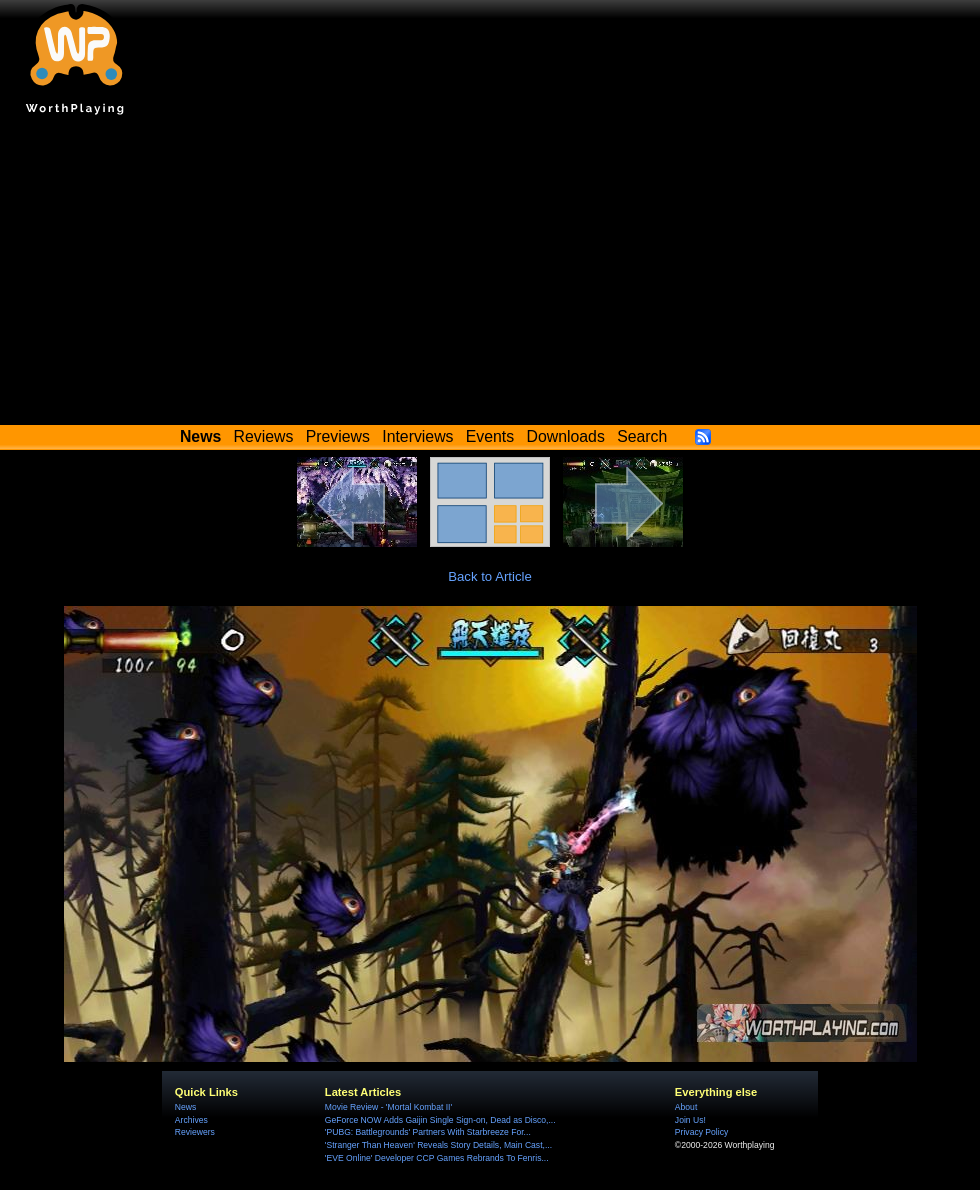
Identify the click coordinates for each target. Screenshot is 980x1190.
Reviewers (195, 1132)
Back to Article (490, 576)
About (686, 1107)
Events (490, 436)
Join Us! (690, 1120)
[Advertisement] (490, 275)
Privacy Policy (701, 1132)
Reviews (264, 436)
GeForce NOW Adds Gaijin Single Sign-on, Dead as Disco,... (440, 1120)
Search (642, 436)
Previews (338, 436)
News (185, 1107)
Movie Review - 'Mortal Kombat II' (388, 1107)
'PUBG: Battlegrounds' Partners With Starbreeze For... (428, 1132)
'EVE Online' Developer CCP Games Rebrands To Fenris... (437, 1158)
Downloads (566, 436)
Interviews (417, 436)
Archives (191, 1120)
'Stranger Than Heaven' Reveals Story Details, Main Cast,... (438, 1145)
